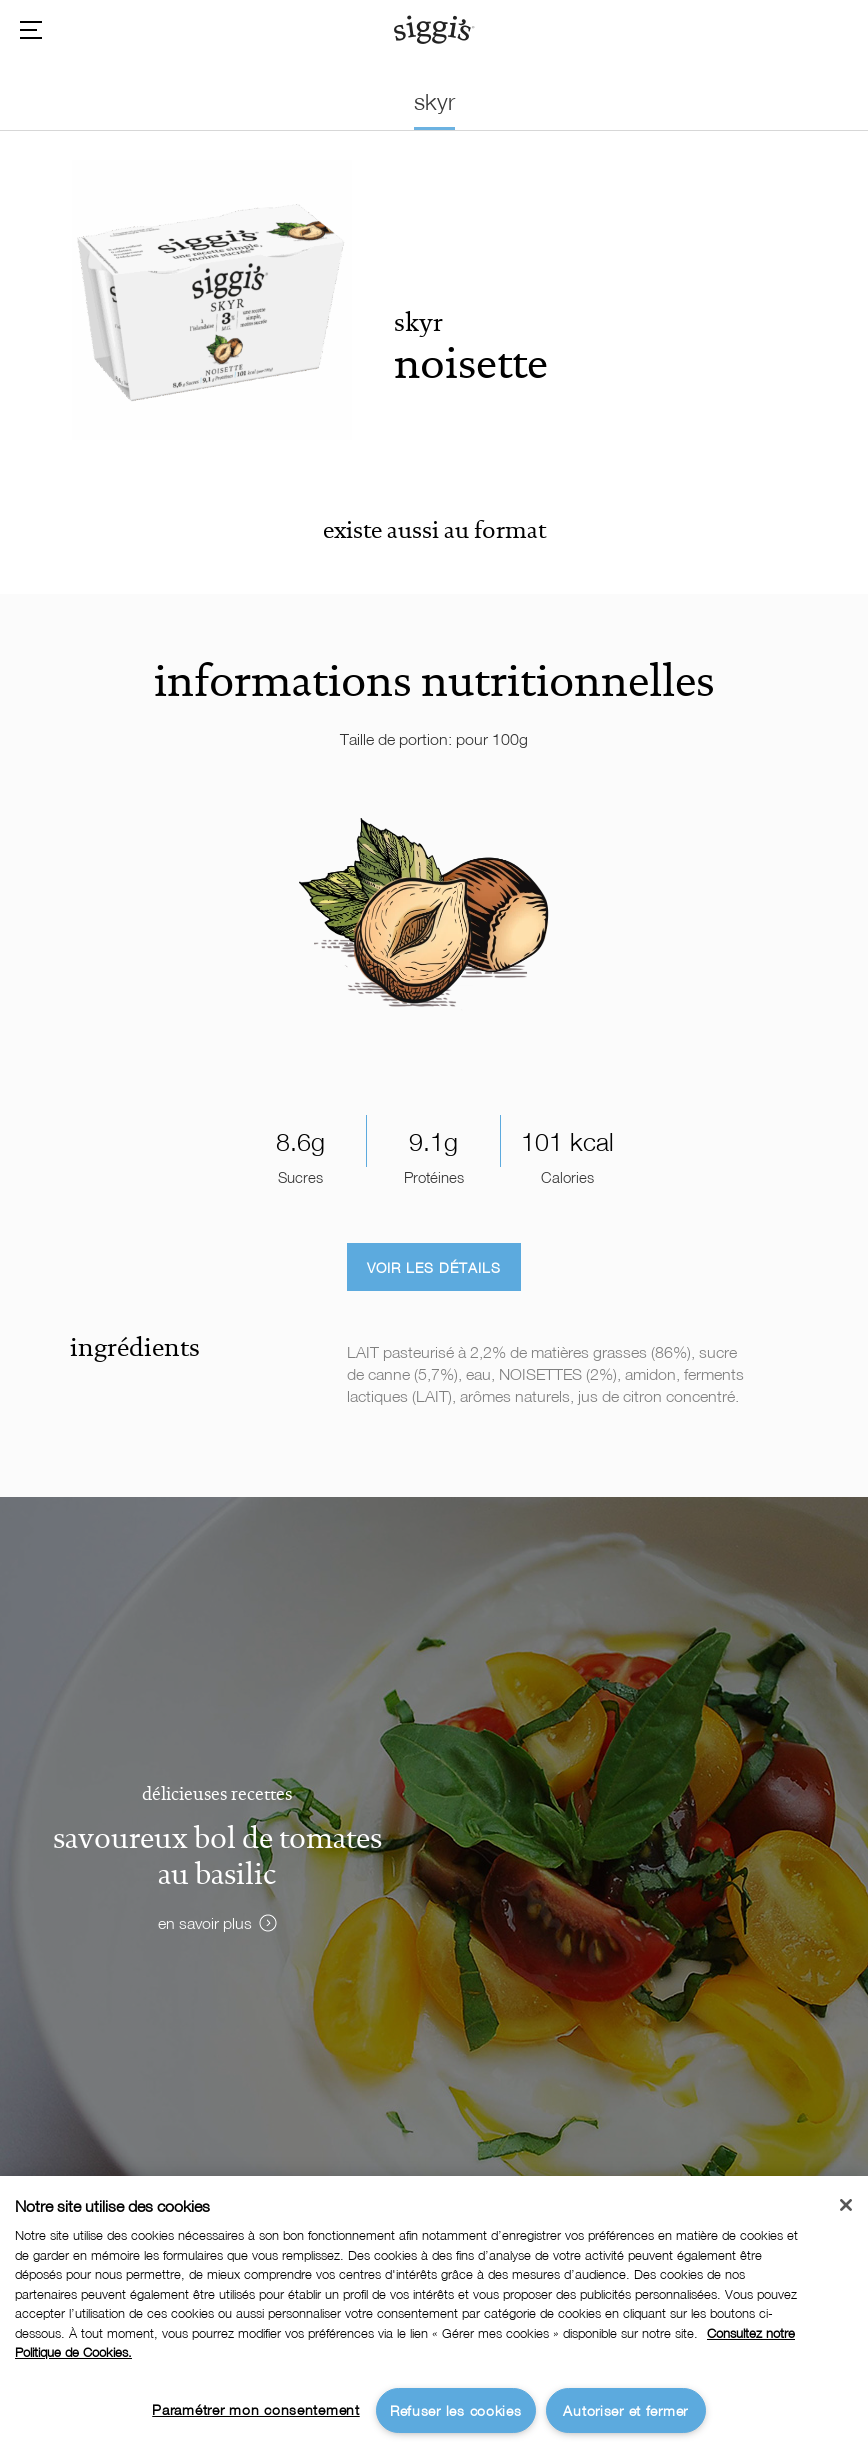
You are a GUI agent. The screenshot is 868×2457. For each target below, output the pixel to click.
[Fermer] (846, 2205)
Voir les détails (434, 1267)
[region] (434, 2316)
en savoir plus (205, 1923)
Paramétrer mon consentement (255, 2409)
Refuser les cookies (456, 2410)
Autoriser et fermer (625, 2410)
